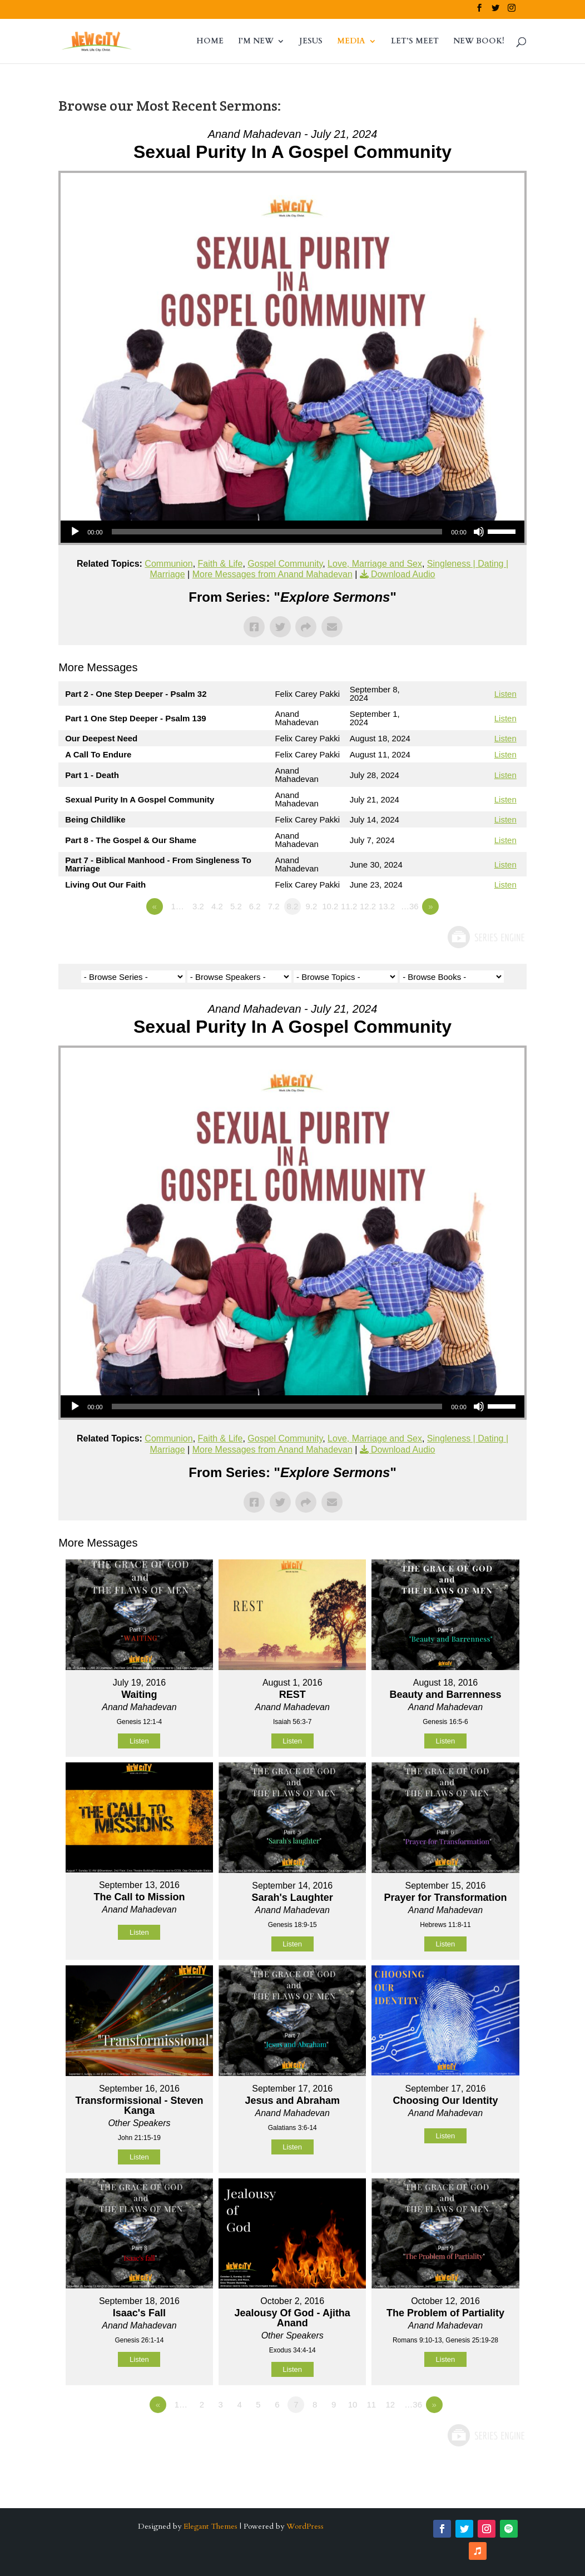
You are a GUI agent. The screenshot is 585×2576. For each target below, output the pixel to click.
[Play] (75, 531)
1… (177, 906)
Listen (505, 694)
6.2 (255, 906)
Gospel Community (285, 563)
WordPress (305, 2526)
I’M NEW (256, 41)
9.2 (311, 906)
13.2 (387, 906)
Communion (168, 563)
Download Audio (403, 574)
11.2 (349, 906)
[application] (292, 532)
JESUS (311, 41)
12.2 (368, 906)
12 (390, 2404)
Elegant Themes (210, 2526)
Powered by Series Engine (485, 937)
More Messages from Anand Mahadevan (272, 574)
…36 (410, 906)
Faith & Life (220, 563)
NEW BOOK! (478, 41)
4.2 (217, 906)
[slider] (277, 531)
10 (353, 2404)
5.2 (236, 906)
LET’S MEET (415, 41)
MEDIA (351, 41)
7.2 (274, 906)
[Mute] (478, 531)
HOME (210, 41)
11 (371, 2404)
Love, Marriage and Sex (375, 563)
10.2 (330, 906)
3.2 (198, 906)
